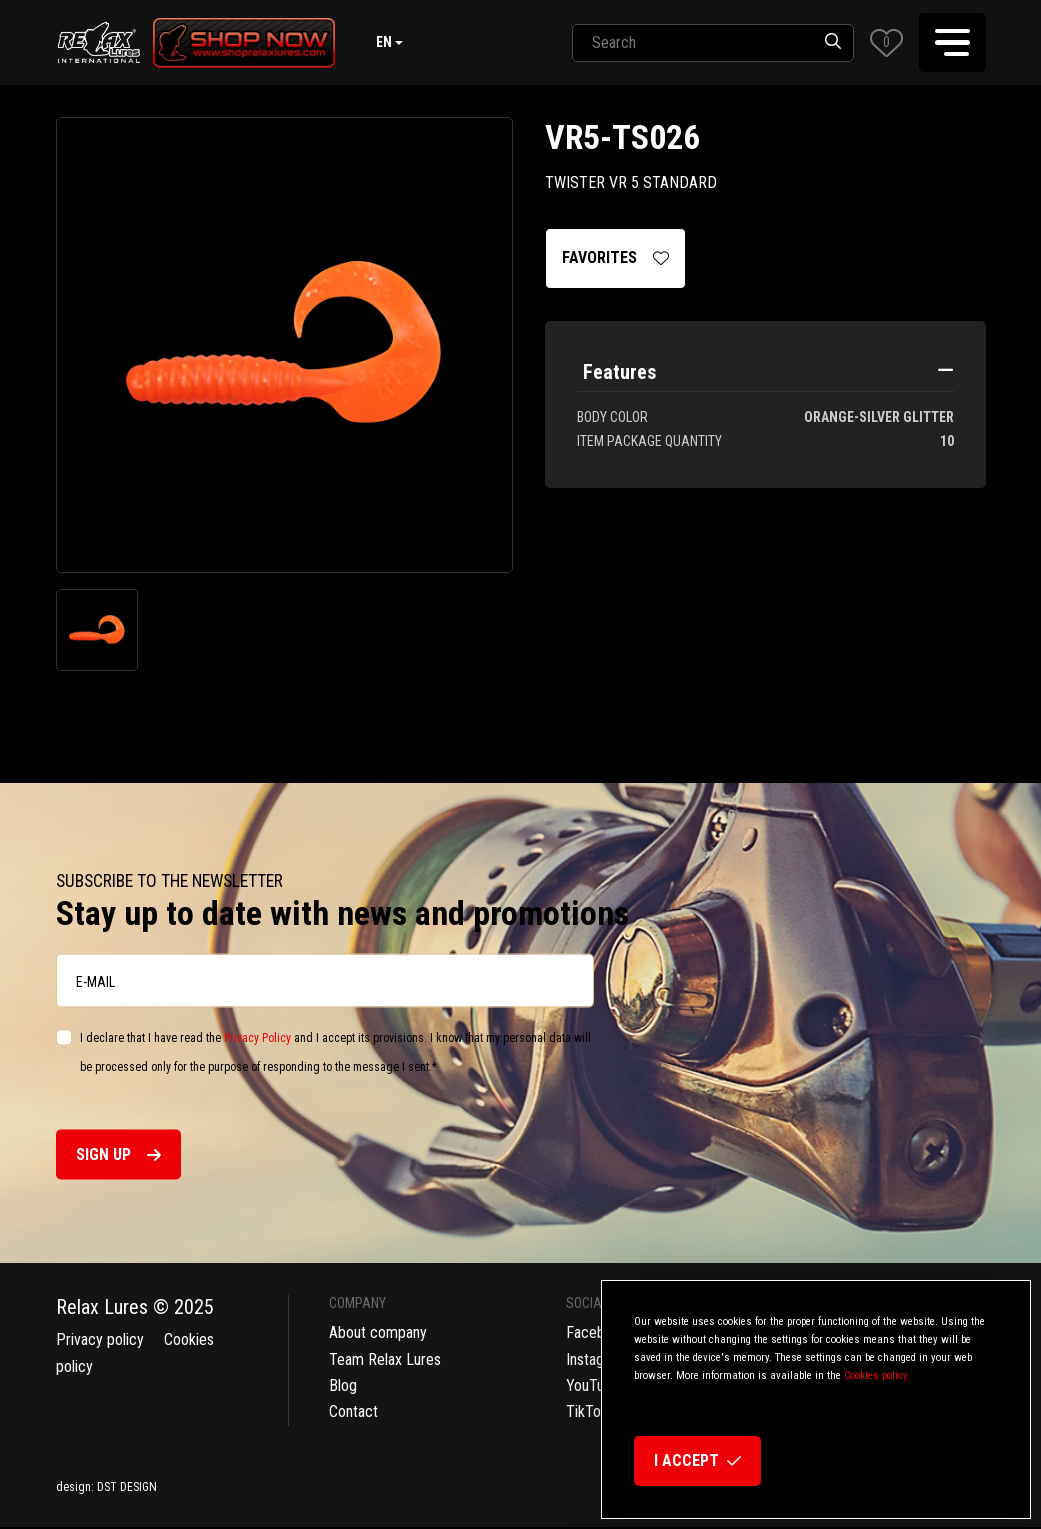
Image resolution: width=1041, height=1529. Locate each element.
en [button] (384, 42)
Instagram (597, 1359)
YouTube (593, 1385)
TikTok (587, 1411)
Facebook (597, 1332)
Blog (343, 1385)
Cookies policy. (877, 1375)
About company (378, 1332)
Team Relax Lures (385, 1359)
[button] (886, 42)
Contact (353, 1411)
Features (619, 372)
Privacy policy (100, 1339)
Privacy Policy (257, 1038)
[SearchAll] (692, 43)
